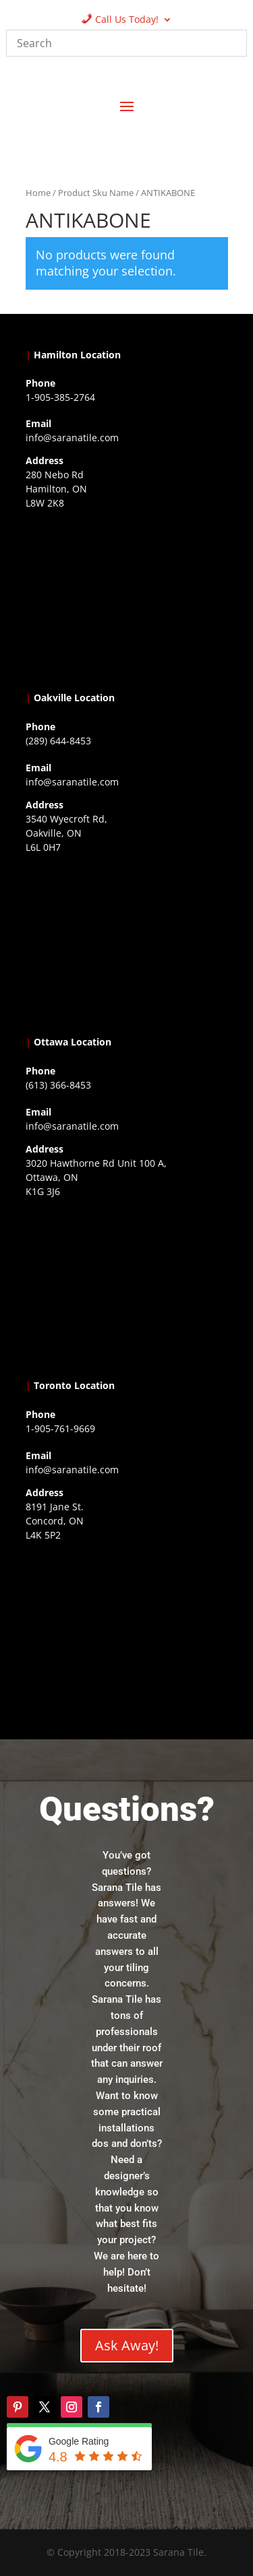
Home (38, 193)
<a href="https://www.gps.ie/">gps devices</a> (127, 1286)
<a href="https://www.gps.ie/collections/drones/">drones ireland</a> (127, 941)
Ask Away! (127, 2345)
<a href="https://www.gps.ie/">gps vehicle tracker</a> (127, 1629)
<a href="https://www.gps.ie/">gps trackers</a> (127, 597)
